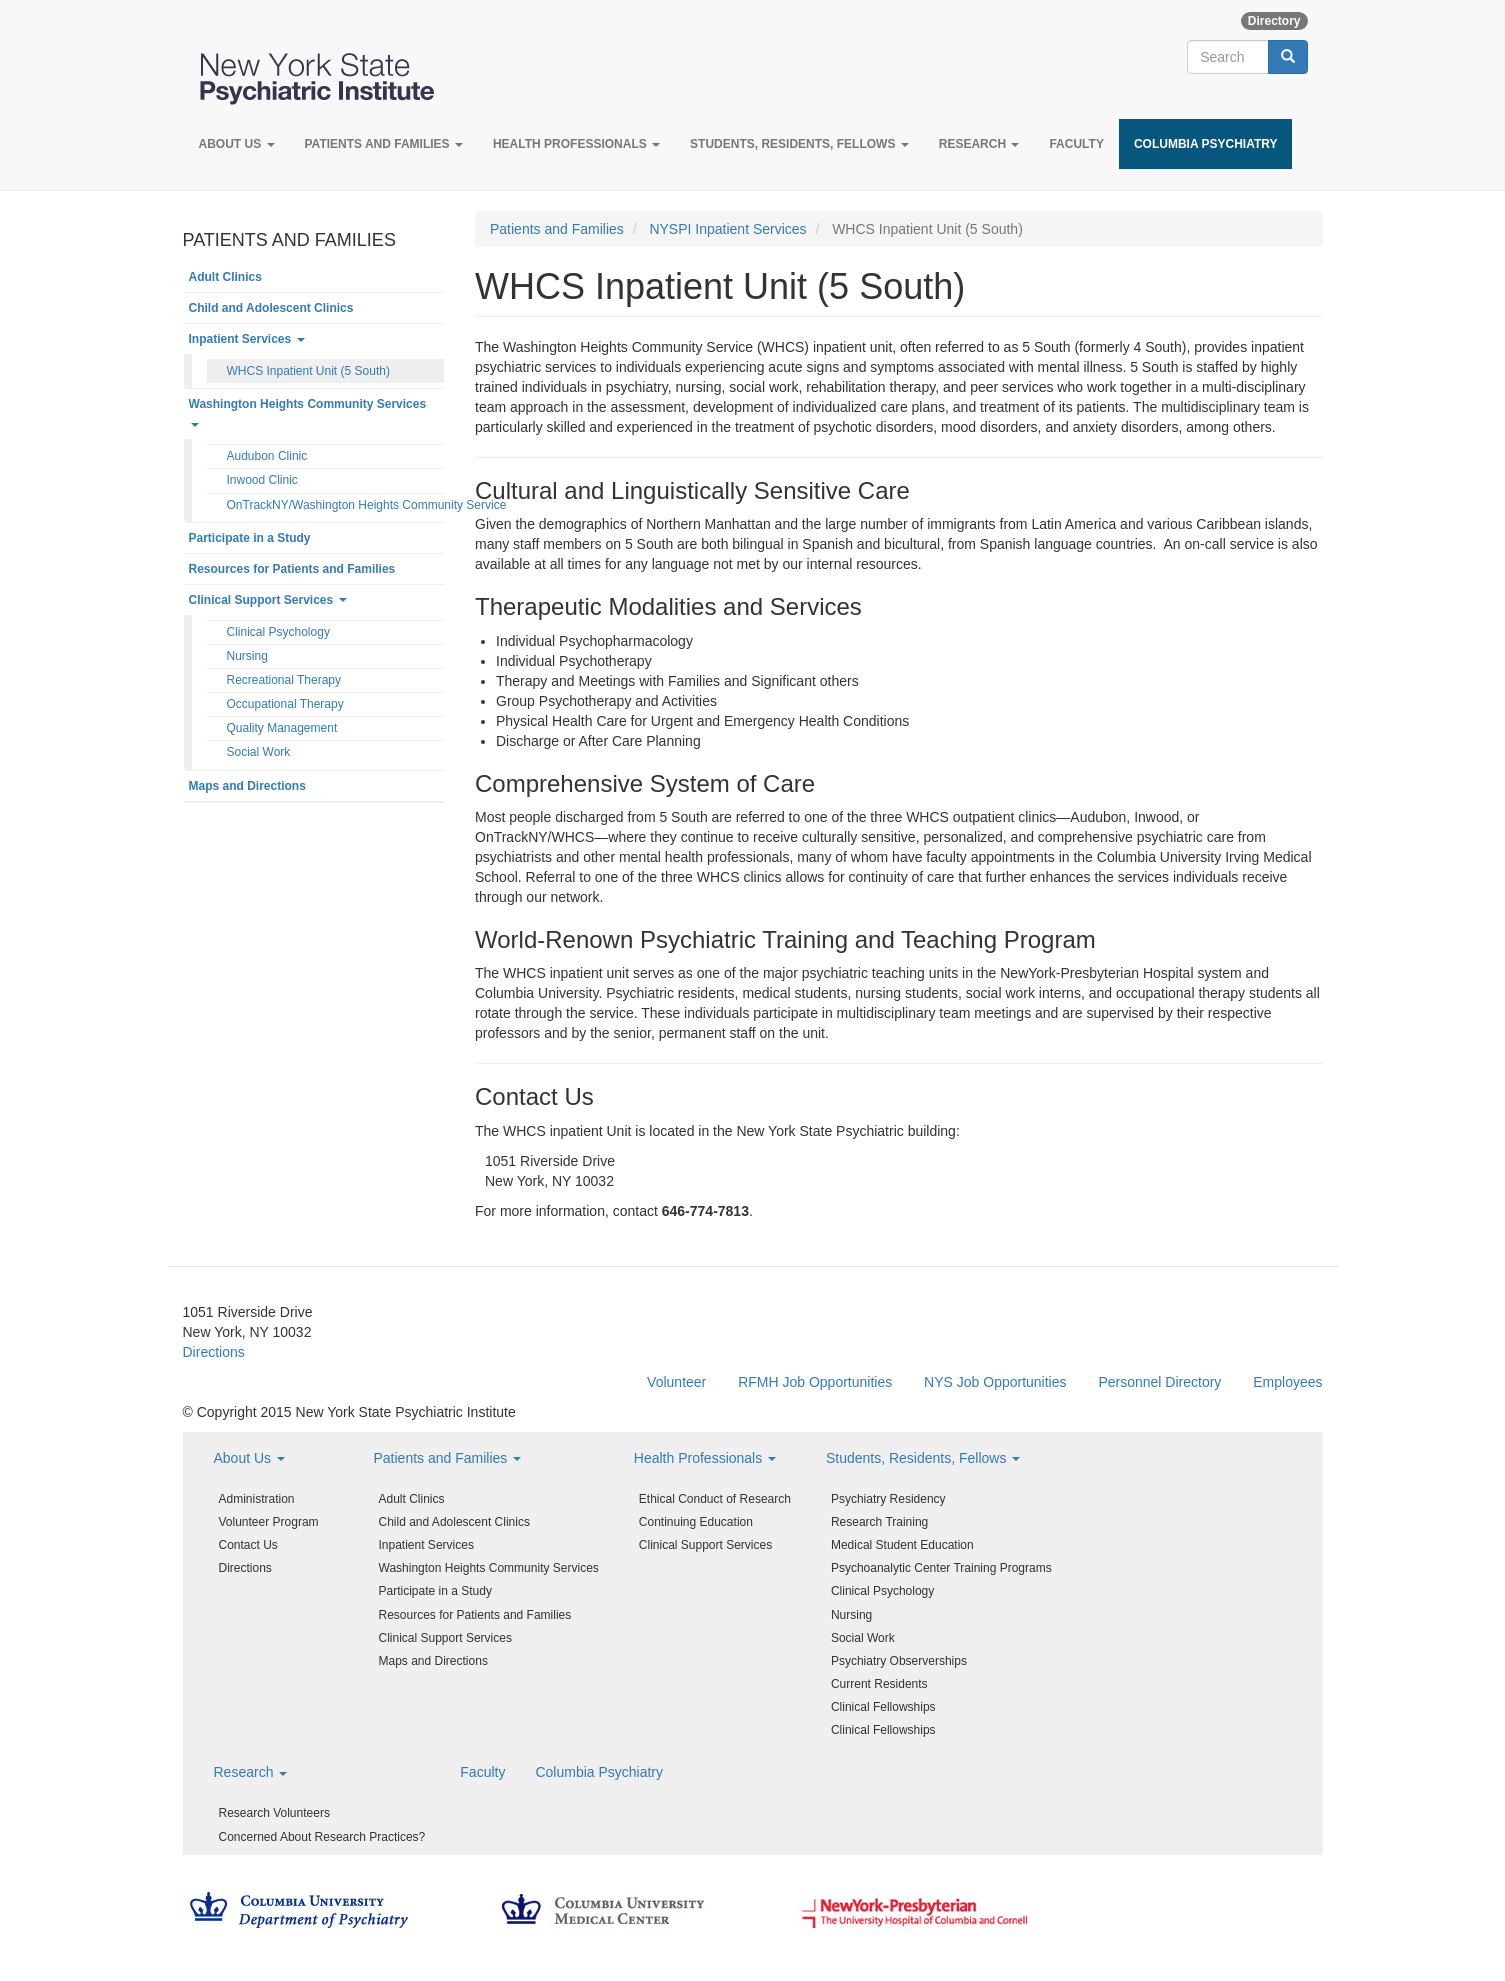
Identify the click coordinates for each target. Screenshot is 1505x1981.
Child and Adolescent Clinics (271, 308)
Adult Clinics (225, 277)
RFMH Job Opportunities (815, 1382)
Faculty (1076, 144)
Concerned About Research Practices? (322, 1837)
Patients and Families (384, 144)
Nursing (247, 656)
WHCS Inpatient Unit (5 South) (308, 371)
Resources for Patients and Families (292, 569)
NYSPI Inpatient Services (727, 229)
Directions (214, 1352)
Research (979, 144)
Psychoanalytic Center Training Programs (941, 1568)
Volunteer (676, 1382)
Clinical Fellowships (883, 1707)
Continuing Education (696, 1522)
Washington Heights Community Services (308, 412)
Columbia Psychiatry (1206, 144)
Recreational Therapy (284, 680)
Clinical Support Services (268, 600)
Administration (257, 1499)
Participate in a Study (250, 538)
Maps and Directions (247, 786)
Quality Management (282, 728)
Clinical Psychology (278, 632)
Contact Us (248, 1545)
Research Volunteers (274, 1813)
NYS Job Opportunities (995, 1382)
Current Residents (879, 1684)
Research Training (879, 1522)
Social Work (259, 752)
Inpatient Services (247, 339)
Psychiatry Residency (888, 1499)
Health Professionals (576, 144)
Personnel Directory (1159, 1382)
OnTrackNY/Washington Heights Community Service (336, 505)
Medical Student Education (902, 1545)
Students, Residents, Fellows (799, 144)
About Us (237, 144)
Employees (1287, 1382)
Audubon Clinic (267, 456)
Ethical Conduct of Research (715, 1499)
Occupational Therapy (285, 704)
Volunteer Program (269, 1522)
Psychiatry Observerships (899, 1661)
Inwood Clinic (262, 480)
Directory (1274, 21)
